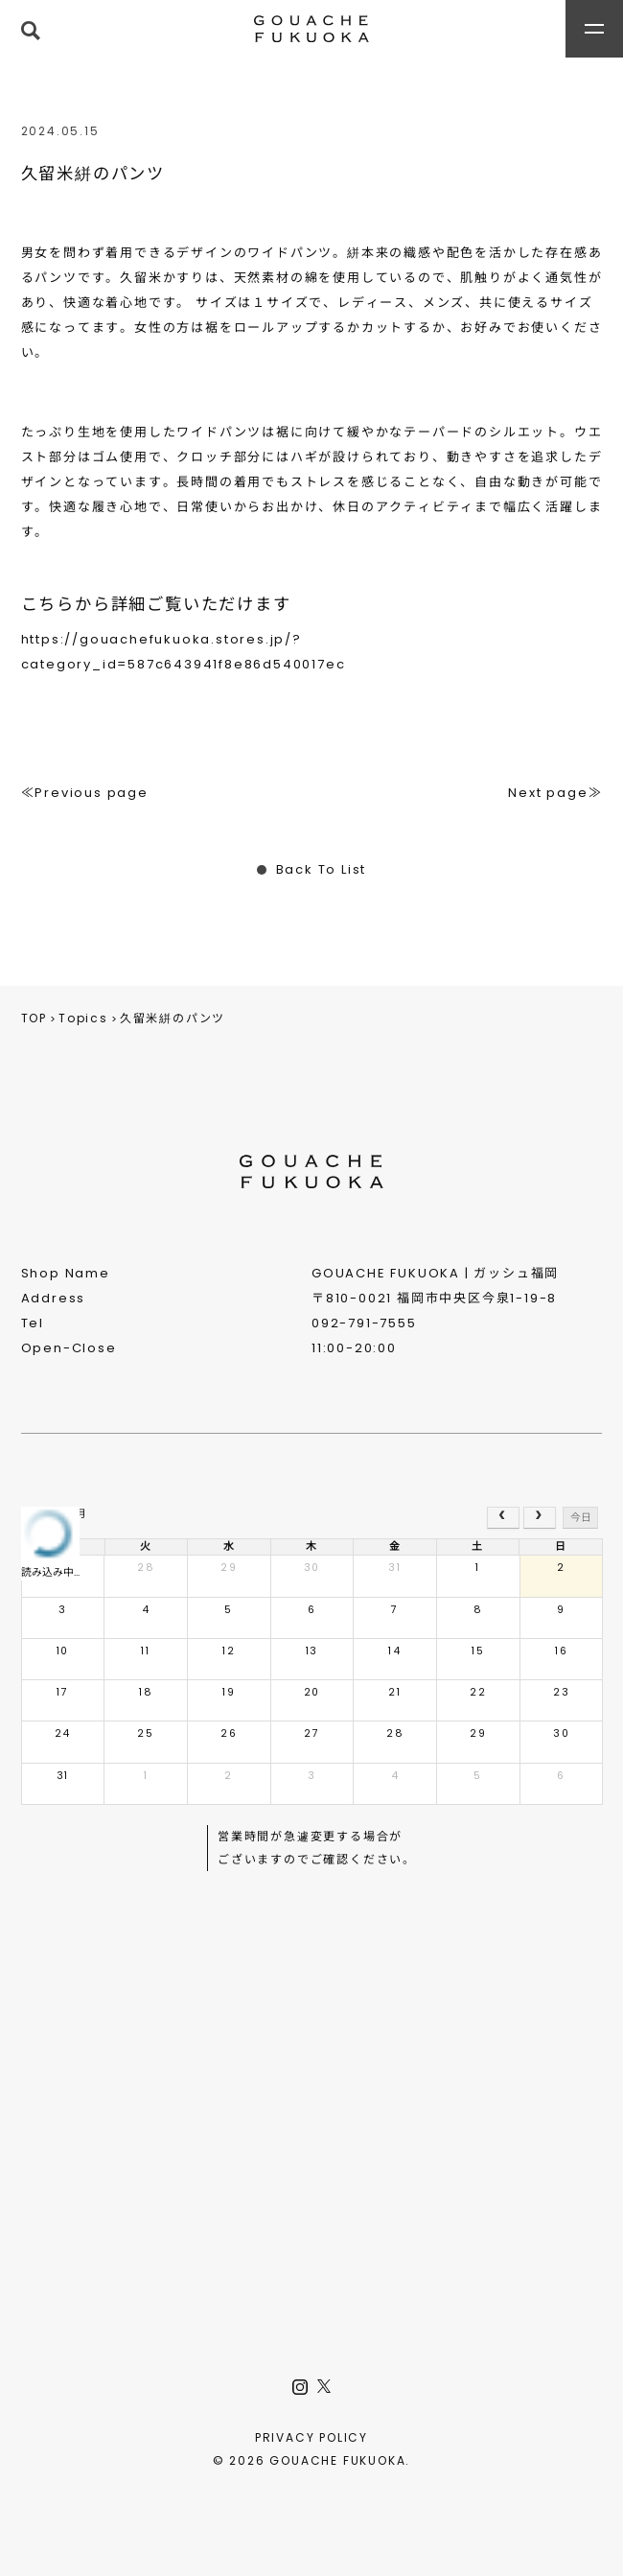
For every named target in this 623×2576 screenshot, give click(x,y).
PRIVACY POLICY (311, 2437)
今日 (580, 1517)
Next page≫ (555, 793)
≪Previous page (85, 793)
